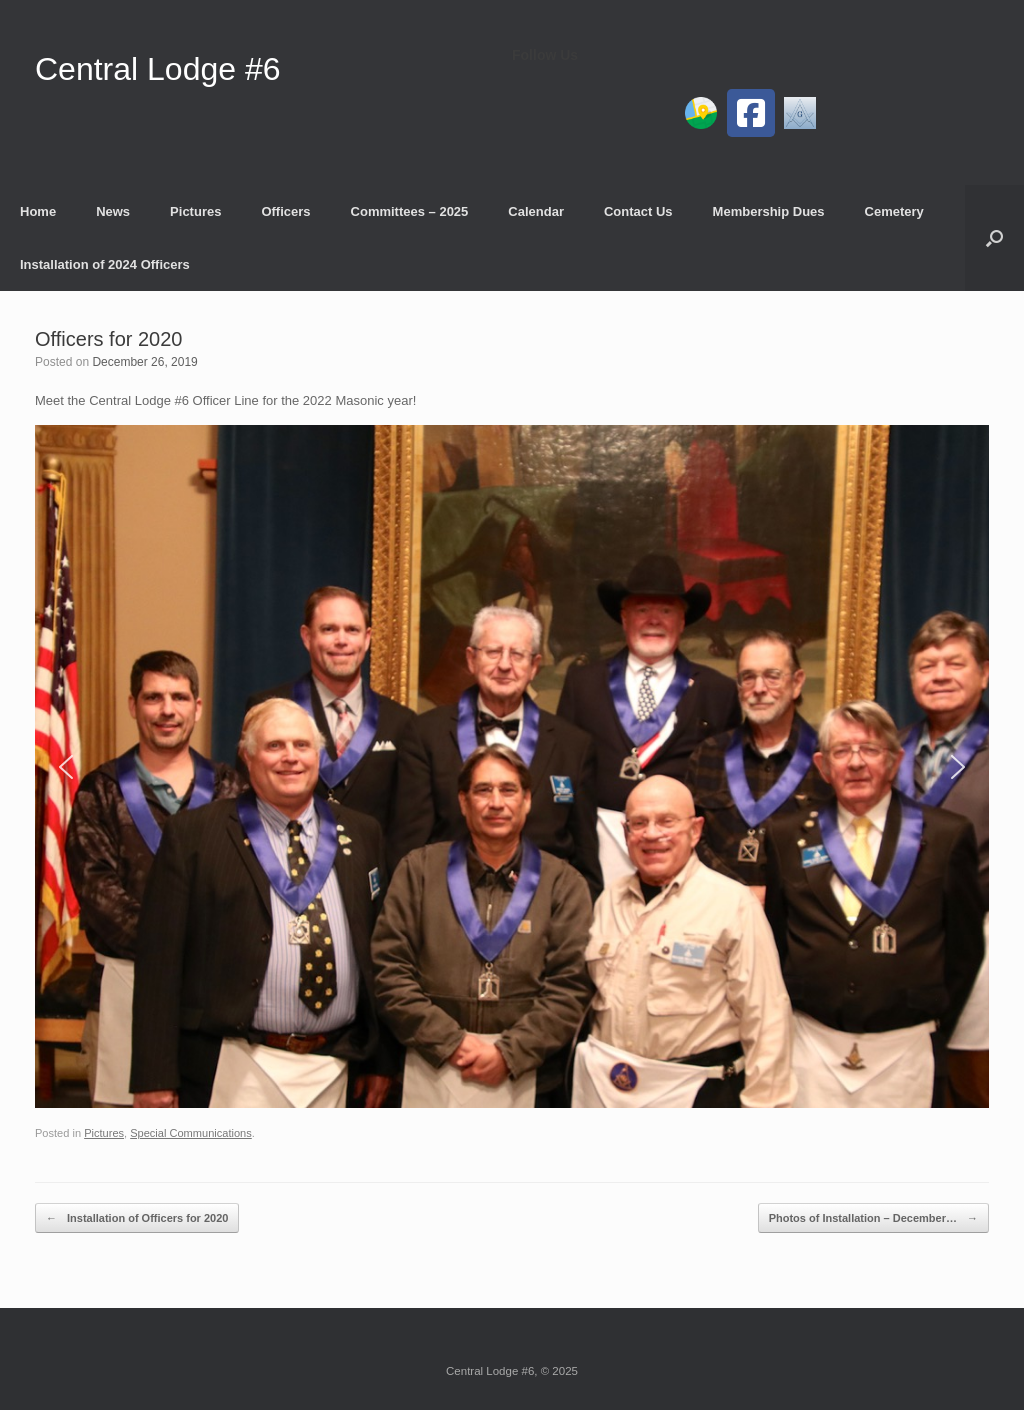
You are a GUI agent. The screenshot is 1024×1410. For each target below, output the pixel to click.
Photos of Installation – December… (873, 1218)
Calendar (536, 211)
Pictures (195, 211)
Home (38, 211)
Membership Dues (769, 211)
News (113, 211)
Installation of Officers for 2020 (137, 1218)
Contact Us (638, 211)
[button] (994, 238)
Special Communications (191, 1133)
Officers (285, 211)
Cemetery (894, 211)
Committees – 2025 (410, 211)
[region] (512, 767)
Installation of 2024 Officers (105, 264)
